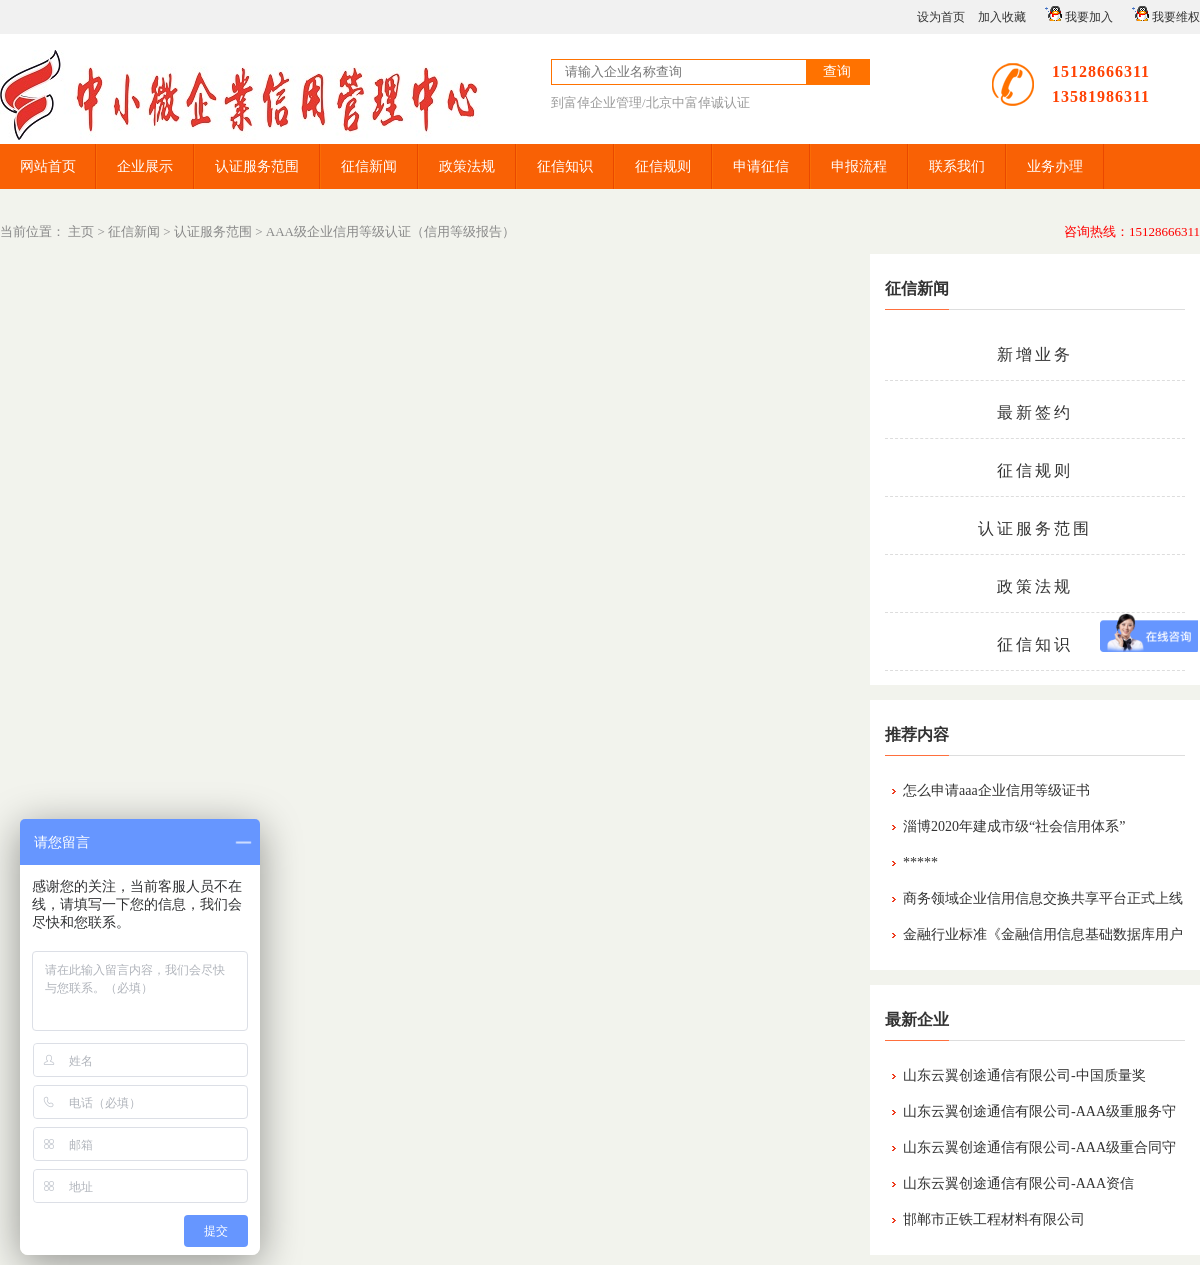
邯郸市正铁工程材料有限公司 (994, 1219)
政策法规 (467, 166)
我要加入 (1076, 14)
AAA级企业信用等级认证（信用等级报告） (390, 231)
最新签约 (1035, 412)
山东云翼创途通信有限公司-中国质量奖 (1024, 1075)
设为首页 (941, 17)
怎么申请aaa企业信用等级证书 (996, 790)
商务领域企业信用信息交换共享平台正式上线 (1043, 898)
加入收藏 (1002, 17)
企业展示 (145, 166)
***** (920, 862)
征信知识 (565, 166)
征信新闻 (369, 166)
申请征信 (761, 166)
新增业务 (1035, 354)
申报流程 (859, 166)
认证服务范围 (257, 166)
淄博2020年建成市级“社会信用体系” (1014, 826)
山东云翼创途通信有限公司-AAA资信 (1018, 1183)
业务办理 (1055, 166)
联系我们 (957, 166)
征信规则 (663, 166)
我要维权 (1163, 14)
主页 (81, 231)
